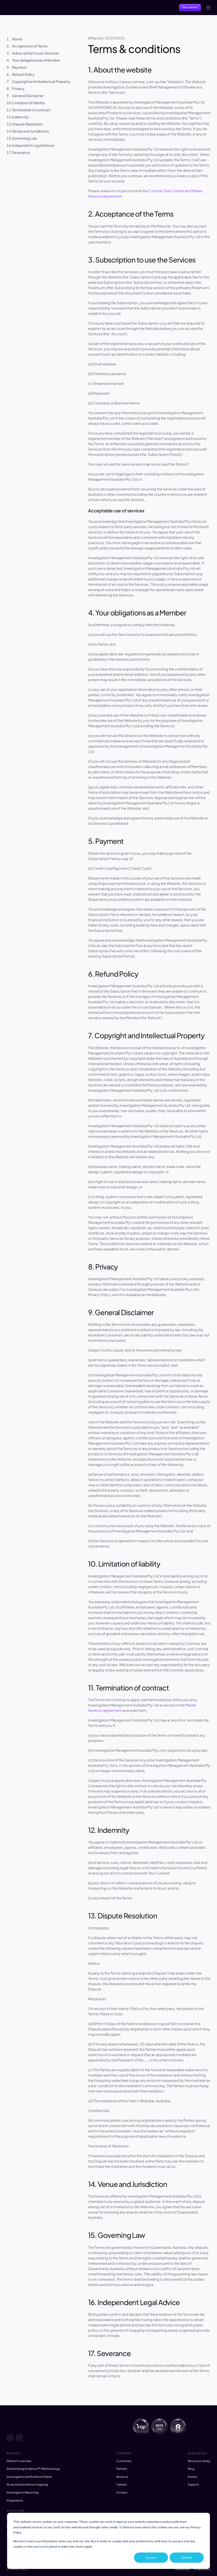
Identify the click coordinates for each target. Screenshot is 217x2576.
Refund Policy (23, 74)
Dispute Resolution (27, 124)
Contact (122, 2492)
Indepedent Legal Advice (33, 145)
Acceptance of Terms (30, 46)
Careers (121, 2484)
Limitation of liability (28, 102)
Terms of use (182, 2569)
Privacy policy (202, 2569)
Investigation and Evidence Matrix (29, 2476)
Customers (124, 2461)
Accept (151, 2557)
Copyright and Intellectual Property (41, 81)
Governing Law (24, 138)
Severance (21, 152)
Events (192, 2476)
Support (193, 2484)
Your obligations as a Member (36, 60)
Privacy (18, 88)
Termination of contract (31, 110)
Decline (187, 2557)
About (17, 39)
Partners (121, 2468)
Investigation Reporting (23, 2492)
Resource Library (199, 2461)
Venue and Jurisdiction (30, 131)
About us (122, 2476)
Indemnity (20, 117)
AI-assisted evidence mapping (27, 2484)
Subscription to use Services (35, 53)
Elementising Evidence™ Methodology (33, 2468)
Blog (191, 2468)
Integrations (15, 2500)
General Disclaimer (28, 95)
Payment (19, 67)
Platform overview (19, 2461)
